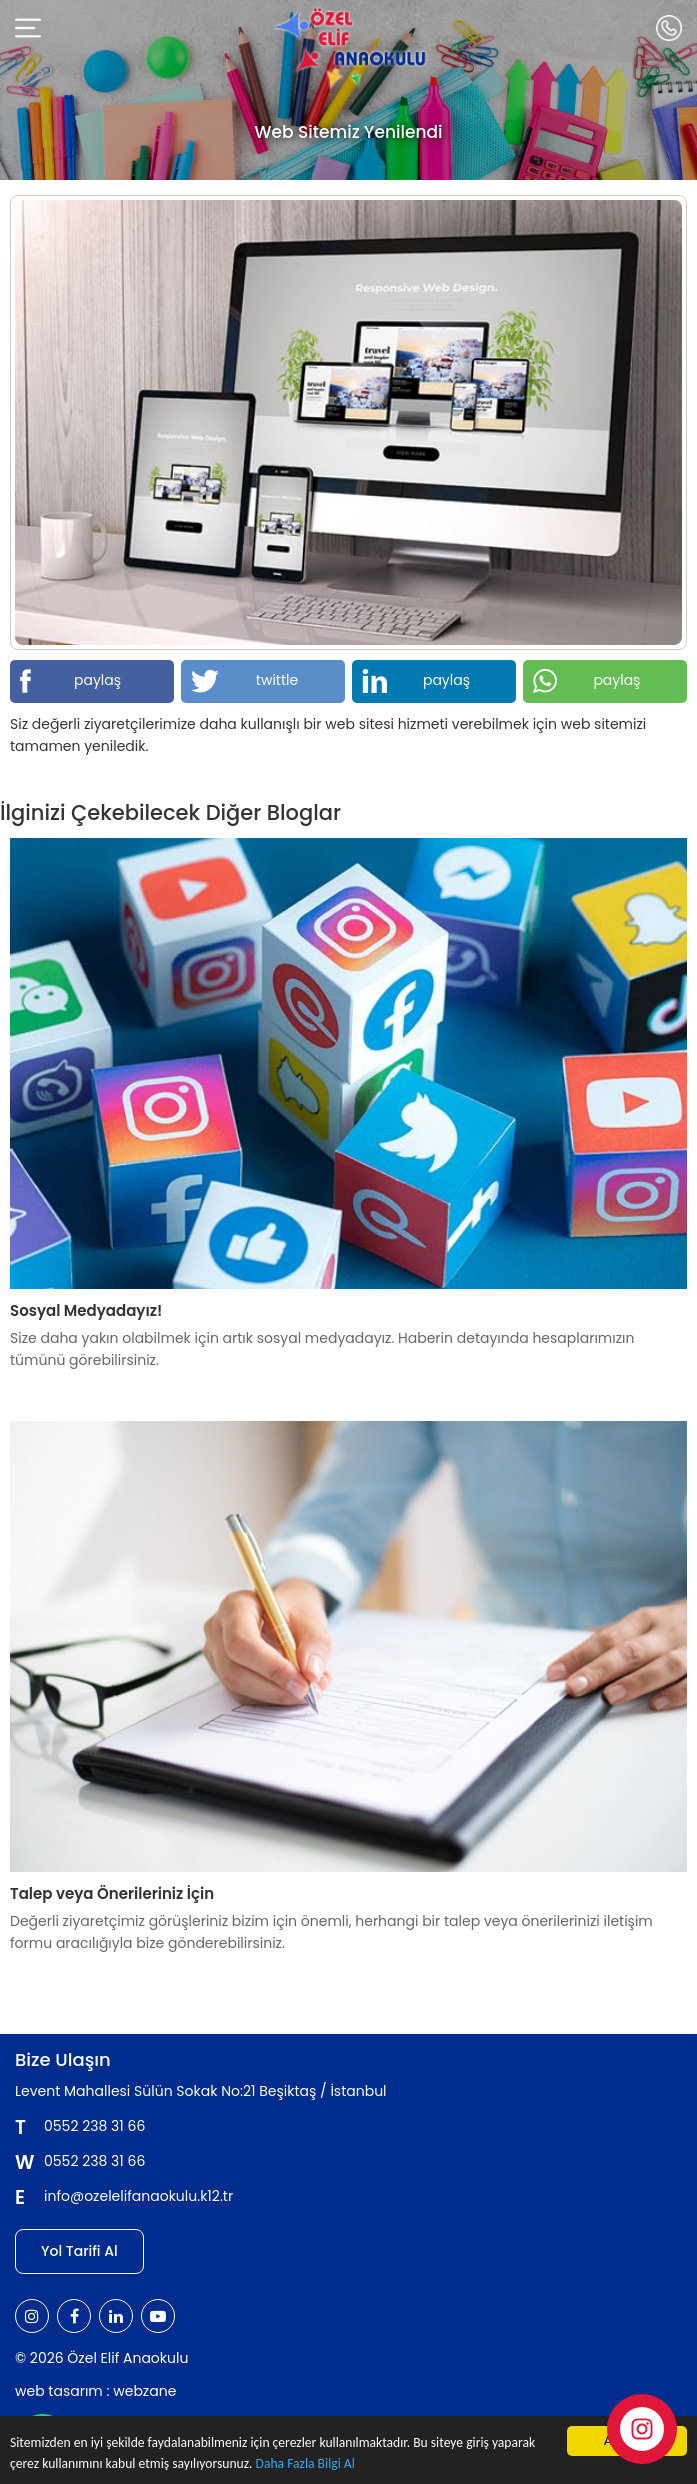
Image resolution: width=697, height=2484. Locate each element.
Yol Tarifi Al (79, 2251)
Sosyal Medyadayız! (86, 1310)
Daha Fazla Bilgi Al (305, 2464)
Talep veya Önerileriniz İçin (112, 1893)
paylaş (70, 681)
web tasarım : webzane (95, 2391)
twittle (244, 681)
